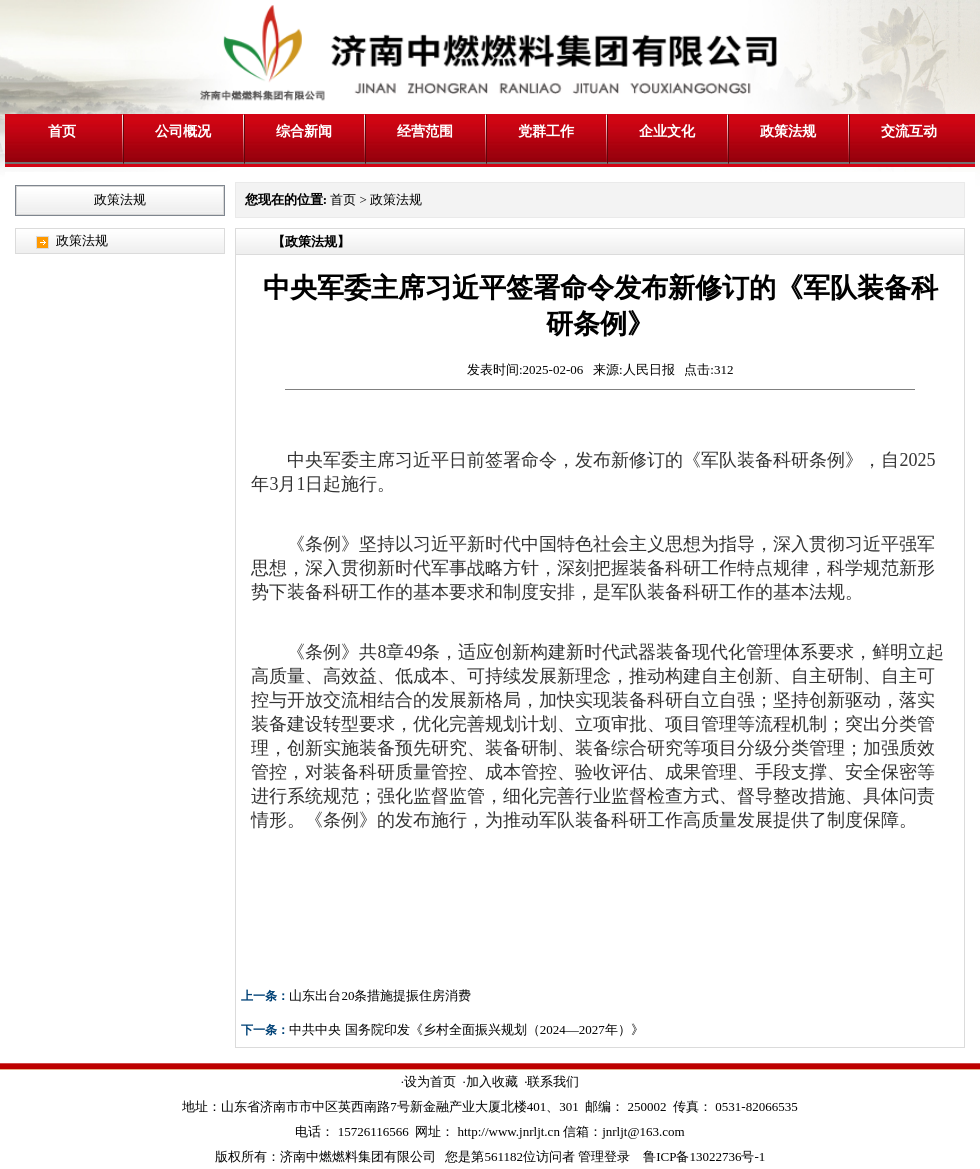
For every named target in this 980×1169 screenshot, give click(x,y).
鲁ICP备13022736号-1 (704, 1156)
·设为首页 (428, 1081)
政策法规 (788, 131)
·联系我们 (551, 1081)
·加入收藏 (489, 1081)
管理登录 (604, 1156)
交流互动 (909, 131)
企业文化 (667, 131)
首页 (62, 131)
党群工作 (546, 131)
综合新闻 (304, 131)
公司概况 (183, 131)
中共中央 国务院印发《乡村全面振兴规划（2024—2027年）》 (466, 1029)
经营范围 (425, 131)
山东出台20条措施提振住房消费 (380, 995)
